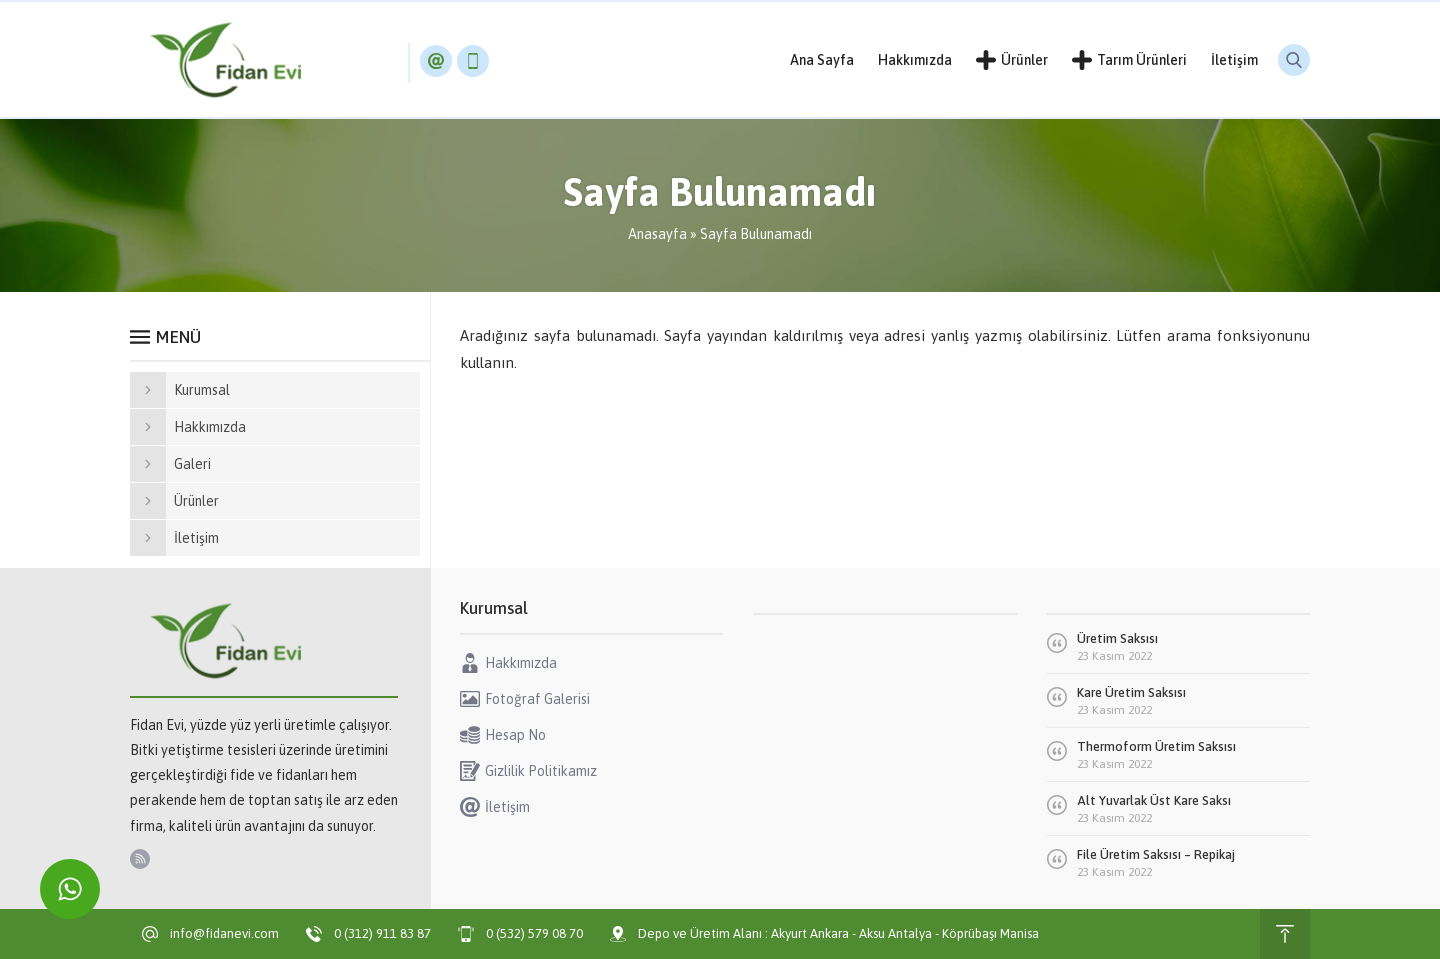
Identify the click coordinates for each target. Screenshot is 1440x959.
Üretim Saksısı (1117, 638)
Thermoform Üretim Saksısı (1156, 746)
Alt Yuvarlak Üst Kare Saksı (1154, 800)
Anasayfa (657, 234)
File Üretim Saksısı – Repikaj (1156, 854)
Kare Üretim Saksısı (1131, 692)
